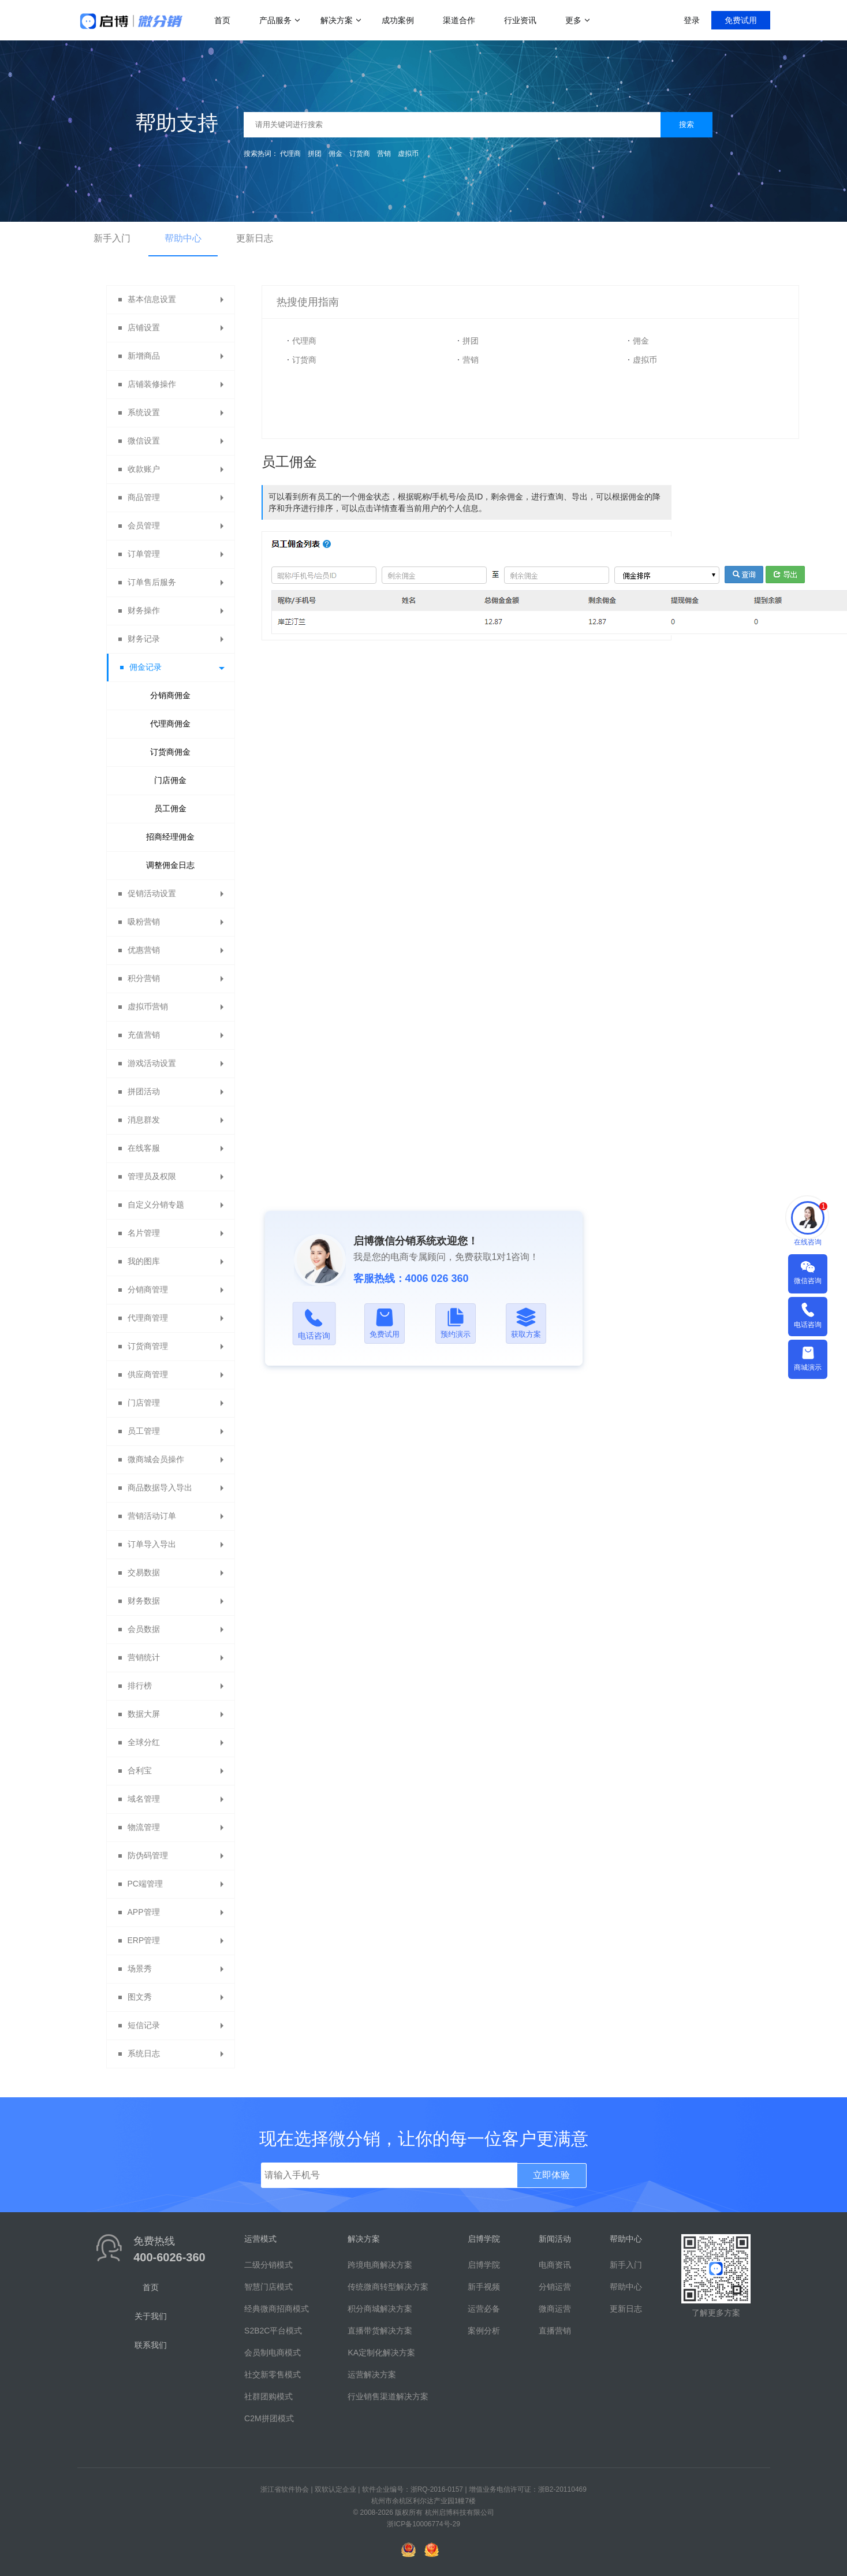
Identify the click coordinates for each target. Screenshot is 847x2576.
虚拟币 (408, 154)
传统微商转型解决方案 (388, 2286)
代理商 (290, 154)
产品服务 (275, 20)
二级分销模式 (268, 2264)
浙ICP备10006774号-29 (423, 2524)
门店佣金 (170, 780)
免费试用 (741, 20)
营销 (384, 154)
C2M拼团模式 (269, 2418)
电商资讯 (555, 2264)
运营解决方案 (372, 2374)
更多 (573, 20)
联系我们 (151, 2345)
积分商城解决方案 (380, 2308)
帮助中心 (183, 238)
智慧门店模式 (268, 2286)
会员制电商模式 (272, 2352)
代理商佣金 (170, 723)
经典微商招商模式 (276, 2308)
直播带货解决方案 (380, 2330)
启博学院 (484, 2264)
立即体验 (551, 2175)
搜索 (686, 124)
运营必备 (484, 2308)
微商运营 (555, 2308)
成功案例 (398, 20)
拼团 (315, 154)
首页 (222, 20)
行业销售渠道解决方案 (388, 2396)
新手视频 (484, 2286)
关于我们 (151, 2316)
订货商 (359, 154)
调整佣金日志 (170, 865)
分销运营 (555, 2286)
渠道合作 (459, 20)
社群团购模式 (268, 2396)
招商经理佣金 (170, 836)
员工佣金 (170, 808)
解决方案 (336, 20)
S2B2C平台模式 (273, 2330)
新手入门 (112, 238)
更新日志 (254, 238)
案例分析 (484, 2330)
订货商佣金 (170, 751)
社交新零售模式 (272, 2374)
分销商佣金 (170, 695)
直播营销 (555, 2330)
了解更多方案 (716, 2312)
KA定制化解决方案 (381, 2352)
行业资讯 (520, 20)
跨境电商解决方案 (380, 2264)
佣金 (335, 154)
